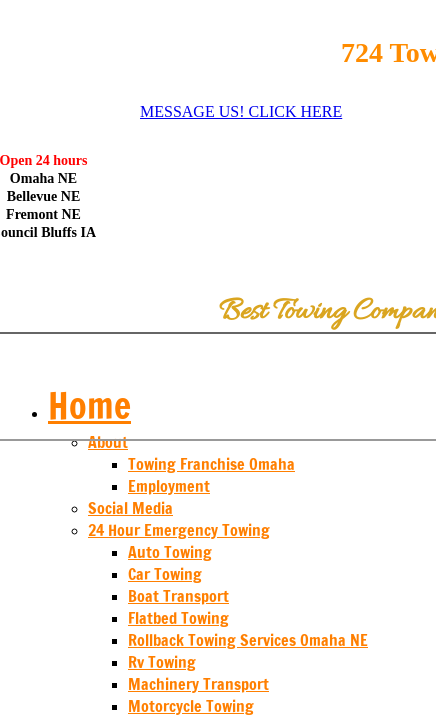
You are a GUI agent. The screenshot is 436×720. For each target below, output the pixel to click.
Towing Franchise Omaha (211, 464)
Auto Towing (170, 552)
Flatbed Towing (178, 618)
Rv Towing (162, 662)
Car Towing (165, 574)
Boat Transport (178, 596)
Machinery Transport (198, 684)
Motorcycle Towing (191, 706)
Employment (169, 486)
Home (89, 405)
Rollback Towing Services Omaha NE (248, 640)
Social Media (130, 508)
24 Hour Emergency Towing (179, 530)
